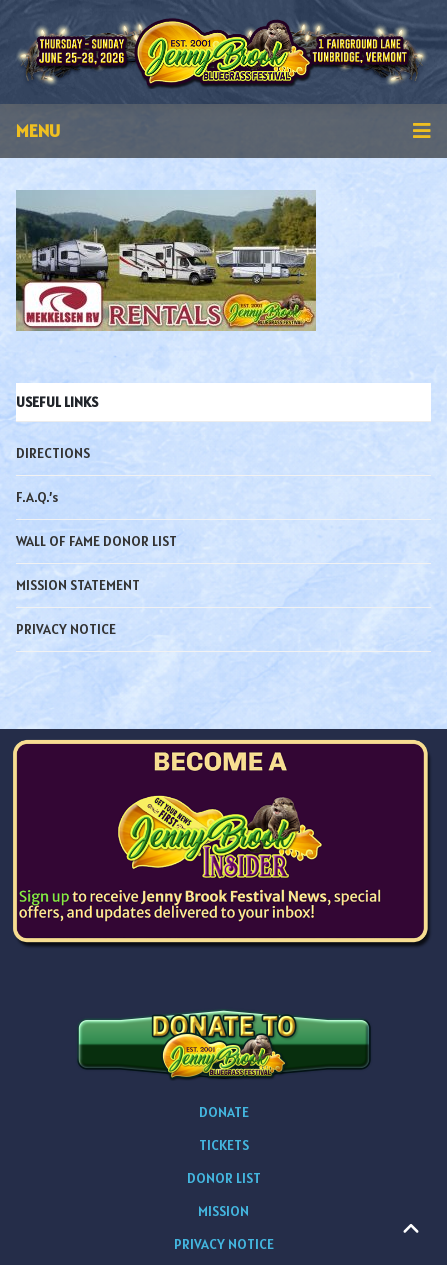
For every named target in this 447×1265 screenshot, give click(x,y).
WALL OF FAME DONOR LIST (96, 541)
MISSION (223, 1211)
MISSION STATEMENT (78, 585)
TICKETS (224, 1145)
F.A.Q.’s (37, 497)
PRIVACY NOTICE (66, 629)
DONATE (224, 1112)
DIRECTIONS (53, 453)
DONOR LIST (224, 1178)
